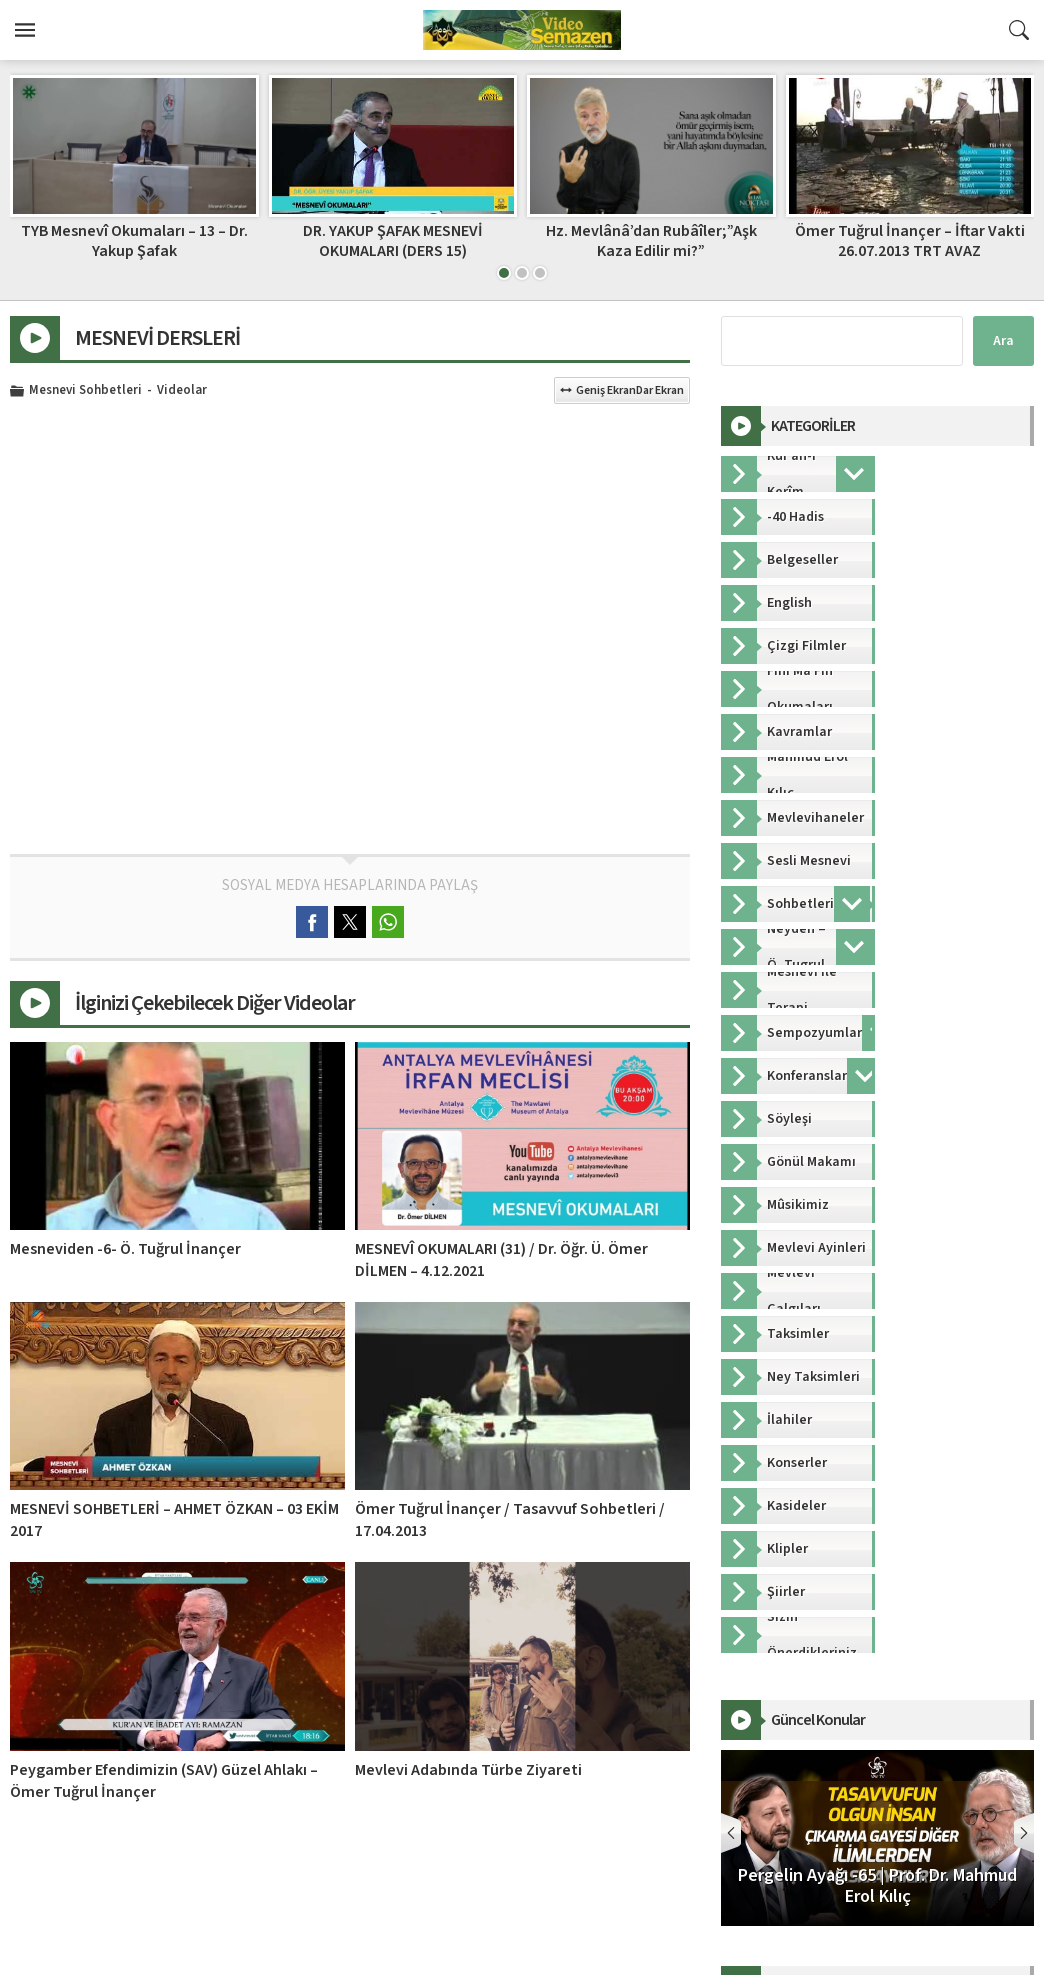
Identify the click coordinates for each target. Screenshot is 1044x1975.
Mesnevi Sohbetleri (85, 391)
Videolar (182, 391)
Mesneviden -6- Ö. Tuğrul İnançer (125, 1249)
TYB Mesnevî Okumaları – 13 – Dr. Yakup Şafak (134, 240)
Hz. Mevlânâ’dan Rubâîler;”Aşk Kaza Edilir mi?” (651, 240)
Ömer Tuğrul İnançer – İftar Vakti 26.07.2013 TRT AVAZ (910, 240)
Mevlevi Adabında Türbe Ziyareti (468, 1770)
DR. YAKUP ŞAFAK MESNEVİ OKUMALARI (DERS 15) (393, 240)
